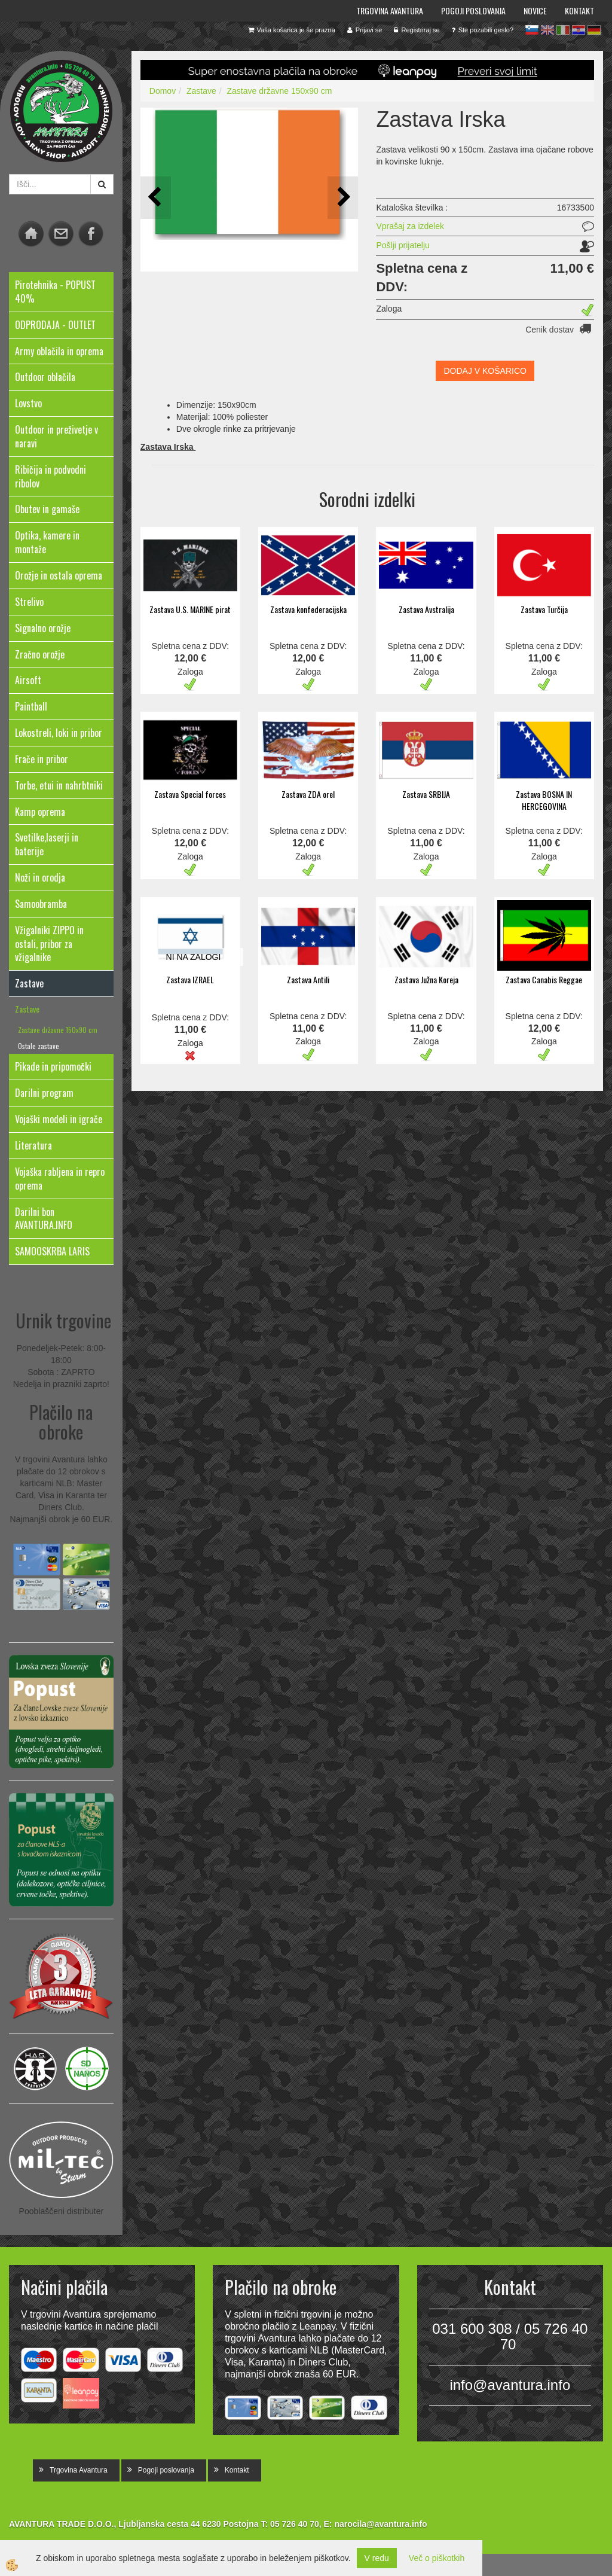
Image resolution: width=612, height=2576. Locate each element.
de (594, 30)
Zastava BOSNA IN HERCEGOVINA (544, 800)
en (547, 30)
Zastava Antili (308, 979)
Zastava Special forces (190, 794)
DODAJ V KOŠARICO (484, 371)
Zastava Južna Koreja (426, 979)
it (563, 30)
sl (531, 30)
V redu (377, 2558)
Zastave (27, 1008)
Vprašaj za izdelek (410, 226)
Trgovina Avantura (389, 10)
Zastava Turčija (544, 609)
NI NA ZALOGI (193, 957)
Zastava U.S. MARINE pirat (190, 609)
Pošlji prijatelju (402, 245)
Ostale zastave (38, 1046)
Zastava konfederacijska (308, 609)
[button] (343, 197)
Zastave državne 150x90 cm (57, 1030)
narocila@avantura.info (380, 2524)
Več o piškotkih (436, 2558)
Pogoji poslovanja (473, 10)
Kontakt (579, 10)
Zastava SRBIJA (426, 794)
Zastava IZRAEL (190, 979)
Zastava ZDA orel (308, 794)
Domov (162, 91)
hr (578, 30)
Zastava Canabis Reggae (544, 979)
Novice (535, 10)
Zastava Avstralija (426, 609)
